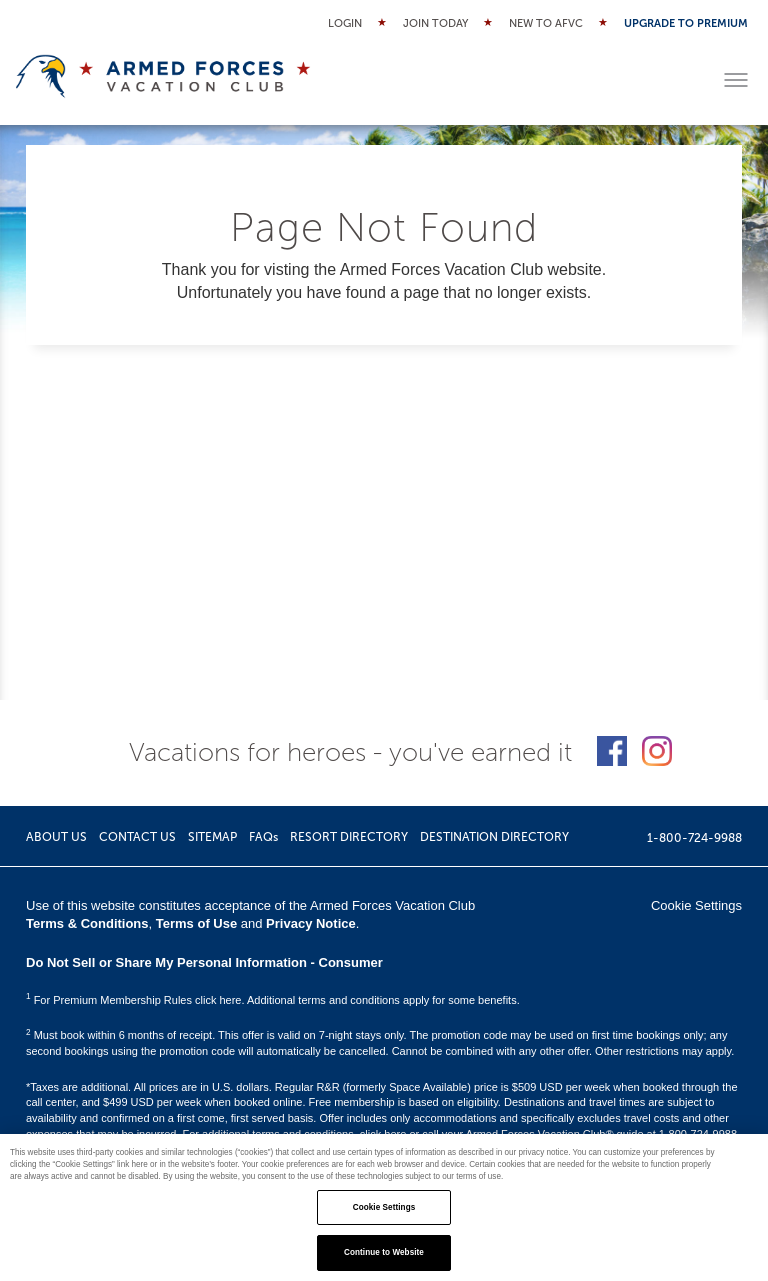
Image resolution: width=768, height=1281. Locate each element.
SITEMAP (212, 837)
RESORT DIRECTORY (349, 837)
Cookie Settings (696, 905)
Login (345, 23)
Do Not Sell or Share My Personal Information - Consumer (204, 962)
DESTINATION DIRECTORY (494, 837)
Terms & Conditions (87, 923)
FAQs (263, 837)
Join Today (435, 23)
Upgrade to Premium (686, 23)
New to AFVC (546, 23)
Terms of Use (196, 923)
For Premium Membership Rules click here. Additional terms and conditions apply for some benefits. (273, 1000)
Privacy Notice (311, 923)
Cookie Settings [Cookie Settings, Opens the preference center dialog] (384, 1207)
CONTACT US (137, 837)
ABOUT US (56, 837)
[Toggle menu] (736, 80)
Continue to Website (384, 1252)
